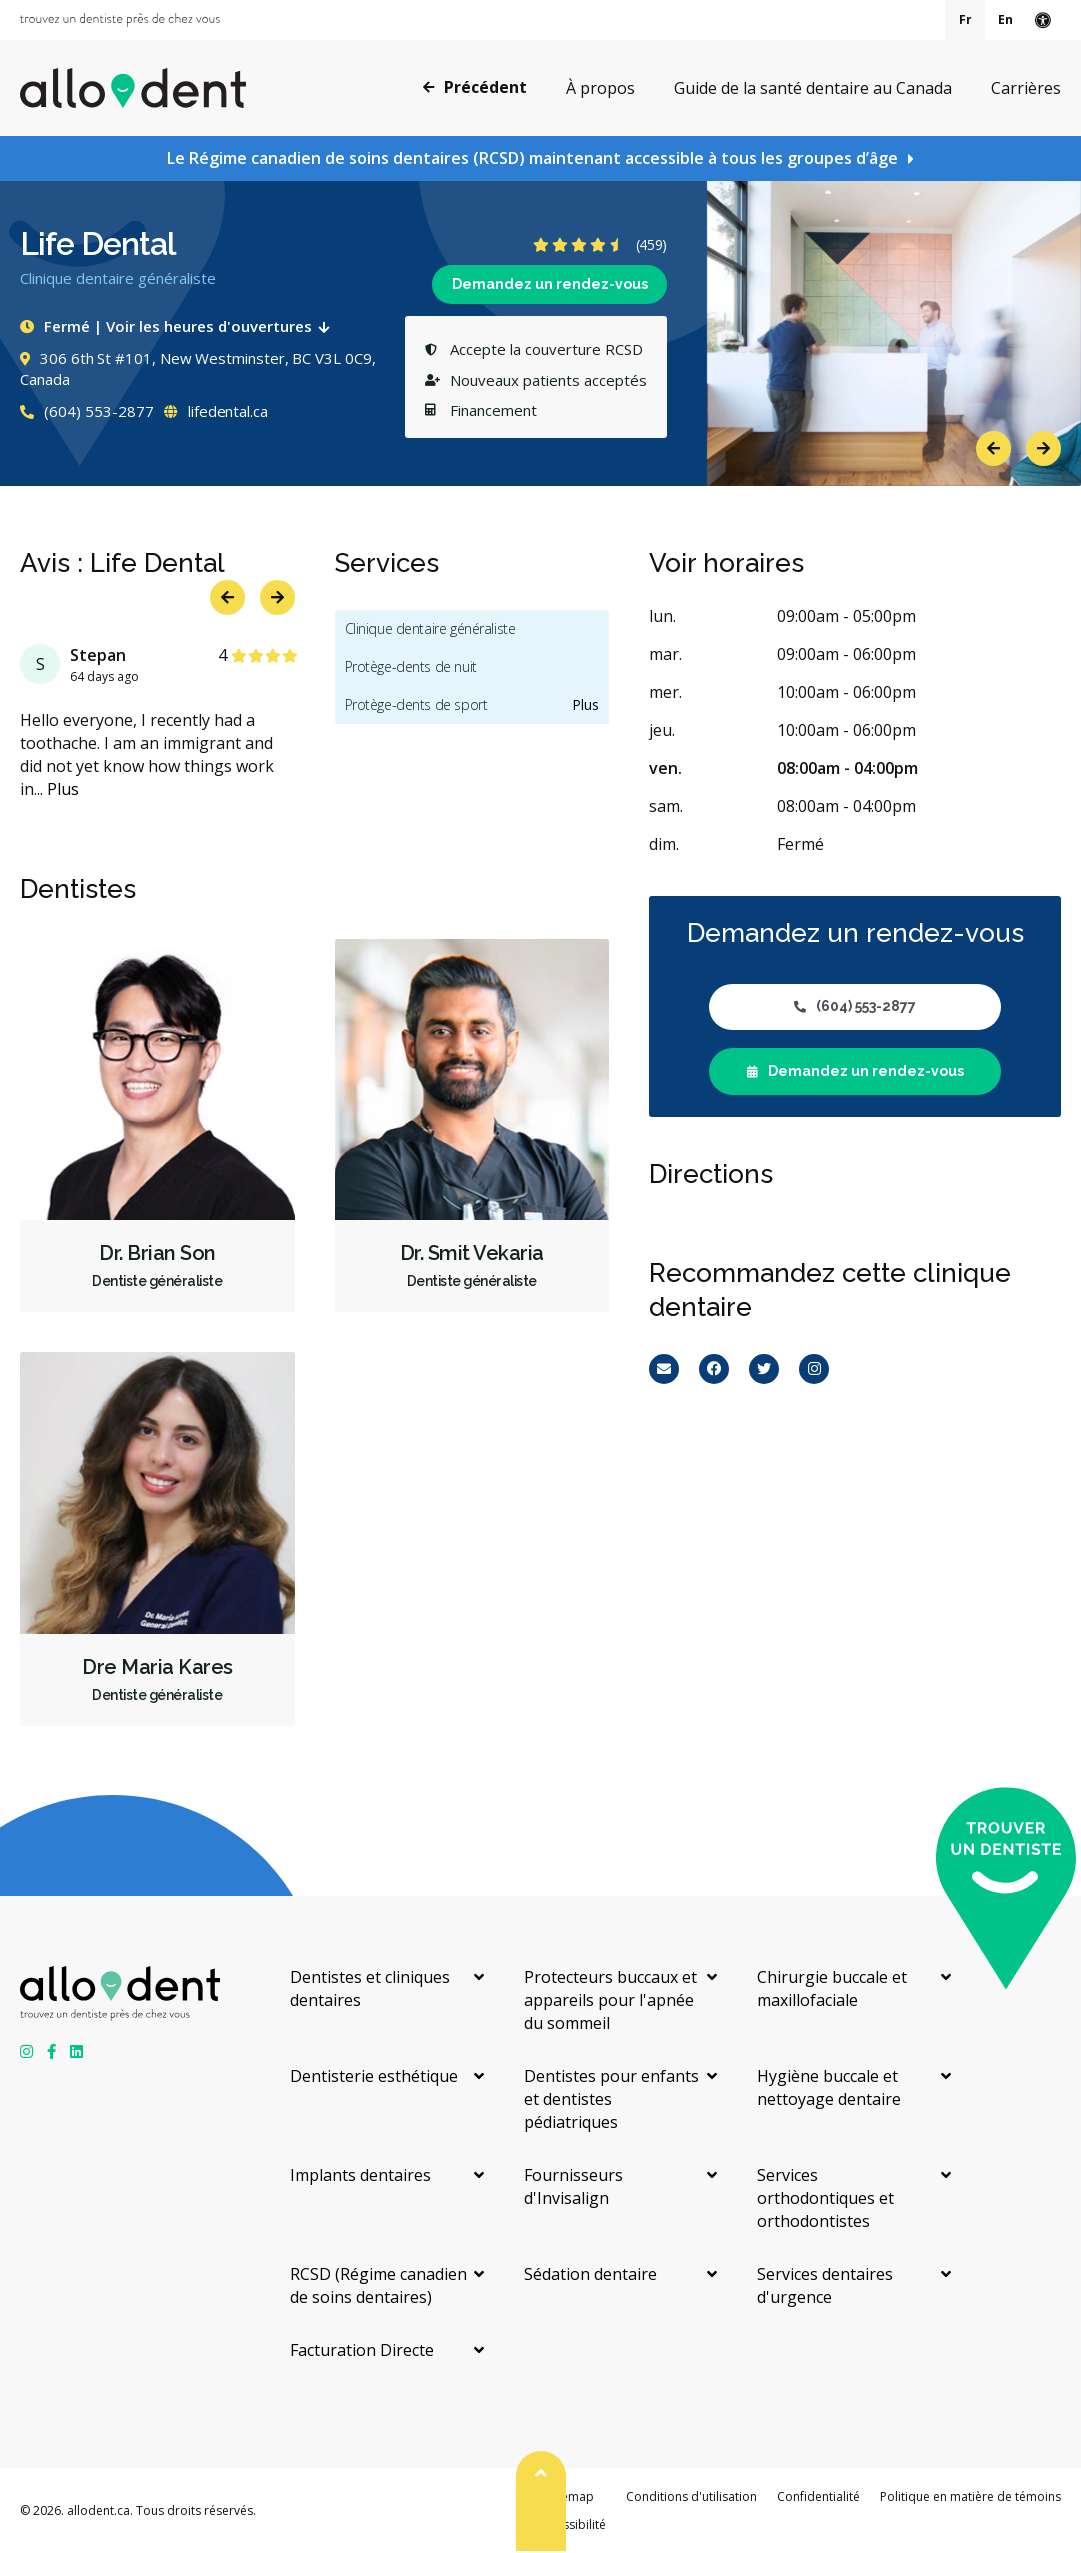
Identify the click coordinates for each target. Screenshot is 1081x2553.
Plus (63, 789)
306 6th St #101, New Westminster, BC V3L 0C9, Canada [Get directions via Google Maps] (198, 369)
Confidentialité (818, 2496)
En (1005, 19)
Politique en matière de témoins (970, 2496)
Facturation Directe (362, 2350)
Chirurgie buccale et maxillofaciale (832, 1988)
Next (1043, 448)
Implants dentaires (360, 2175)
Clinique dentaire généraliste (430, 628)
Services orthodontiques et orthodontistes (825, 2198)
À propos (600, 88)
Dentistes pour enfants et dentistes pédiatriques (611, 2099)
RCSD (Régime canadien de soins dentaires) (378, 2285)
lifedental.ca (216, 411)
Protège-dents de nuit (411, 666)
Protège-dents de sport (416, 704)
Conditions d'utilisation (691, 2496)
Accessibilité (571, 2524)
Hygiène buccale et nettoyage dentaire (829, 2087)
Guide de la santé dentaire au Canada (813, 88)
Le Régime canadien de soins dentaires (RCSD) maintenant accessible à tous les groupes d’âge (532, 158)
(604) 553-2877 (87, 411)
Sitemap (571, 2496)
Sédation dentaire (590, 2274)
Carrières (1026, 88)
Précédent (475, 87)
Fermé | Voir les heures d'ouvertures (179, 326)
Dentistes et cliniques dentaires (370, 1988)
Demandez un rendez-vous (550, 284)
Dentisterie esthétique (374, 2076)
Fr (965, 19)
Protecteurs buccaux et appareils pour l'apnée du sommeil (610, 2000)
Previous (993, 448)
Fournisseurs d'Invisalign (573, 2186)
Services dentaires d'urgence (825, 2285)
